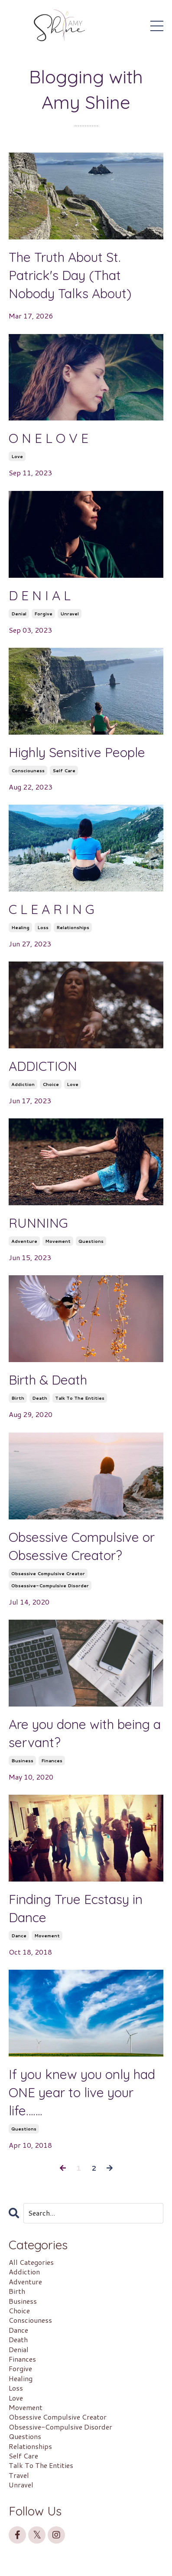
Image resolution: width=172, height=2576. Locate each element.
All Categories (31, 2262)
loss (43, 927)
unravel (69, 614)
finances (51, 1761)
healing (20, 927)
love (17, 456)
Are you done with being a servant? (85, 1733)
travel (19, 2475)
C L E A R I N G (51, 909)
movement (58, 1241)
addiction (23, 1084)
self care (63, 770)
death (39, 1398)
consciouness (28, 770)
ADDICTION (43, 1066)
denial (18, 614)
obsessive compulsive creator (48, 1573)
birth (17, 1398)
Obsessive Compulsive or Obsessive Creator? (82, 1546)
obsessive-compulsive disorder (50, 1586)
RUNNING (38, 1223)
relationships (72, 927)
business (22, 1761)
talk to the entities (79, 1398)
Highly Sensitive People (77, 752)
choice (50, 1084)
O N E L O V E (48, 438)
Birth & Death (48, 1380)
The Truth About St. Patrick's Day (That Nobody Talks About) (70, 275)
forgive (43, 614)
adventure (24, 1241)
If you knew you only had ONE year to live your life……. (82, 2092)
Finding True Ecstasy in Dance (76, 1908)
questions (91, 1241)
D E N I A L (40, 595)
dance (18, 1936)
